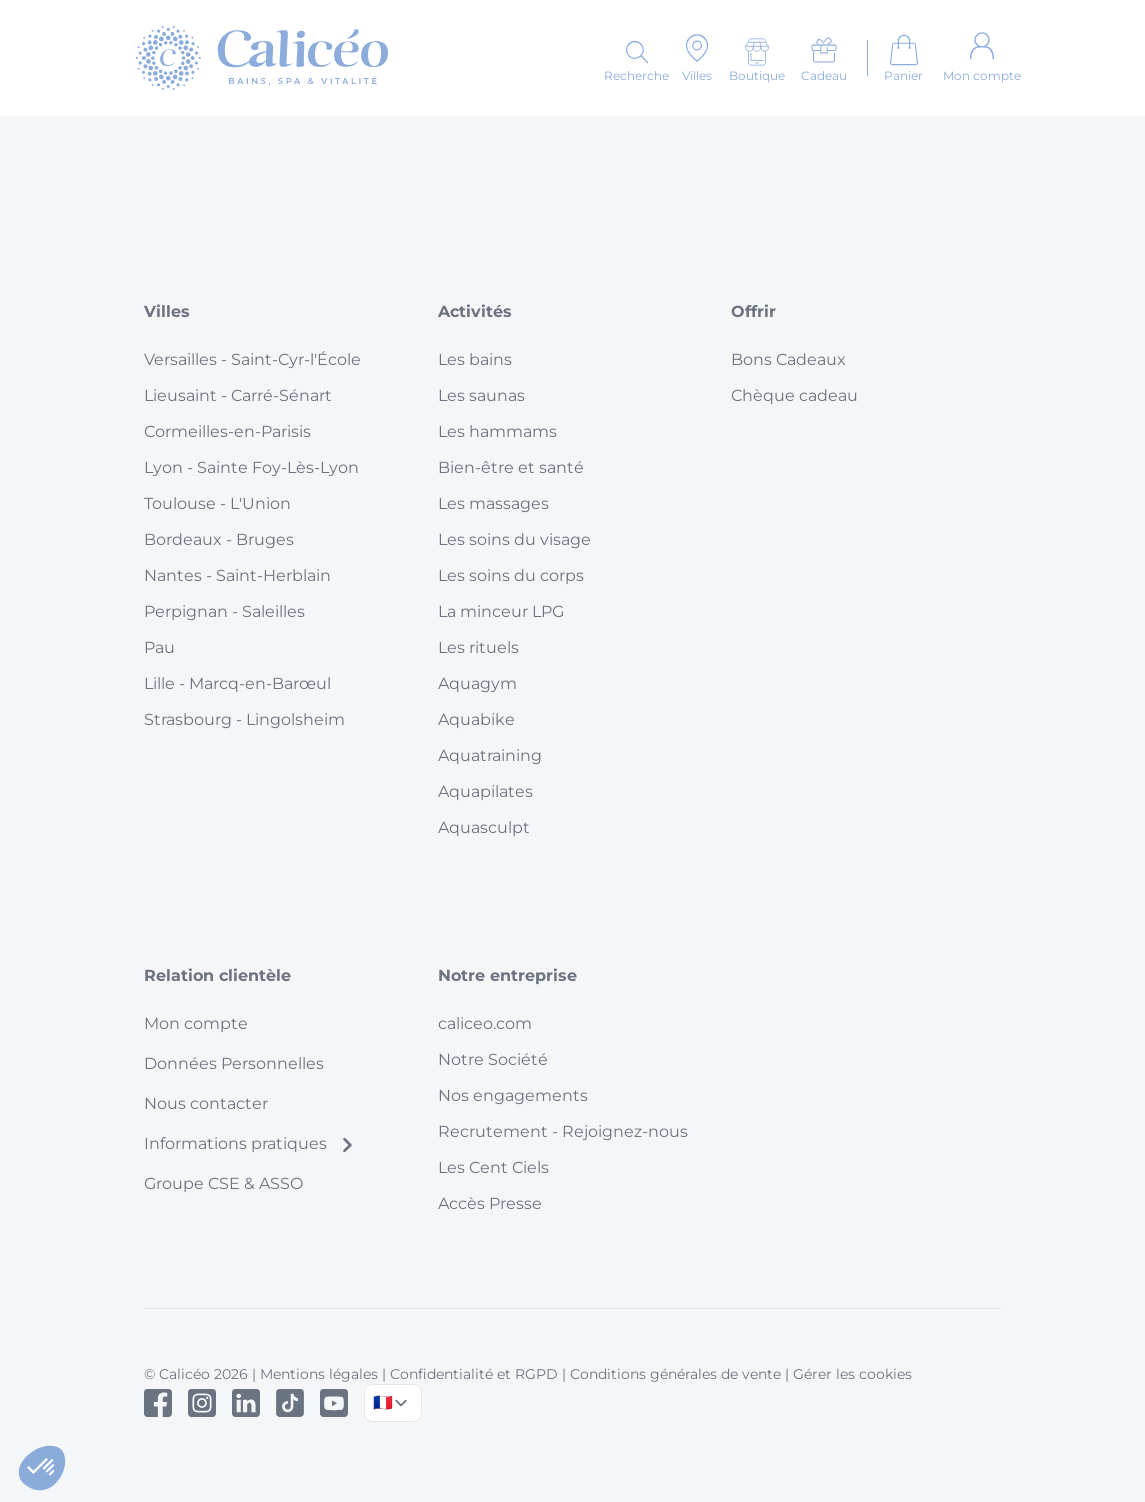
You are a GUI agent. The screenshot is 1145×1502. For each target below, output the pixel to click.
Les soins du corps (511, 575)
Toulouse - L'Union (217, 503)
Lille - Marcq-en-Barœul (237, 683)
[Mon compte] (982, 58)
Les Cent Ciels (493, 1167)
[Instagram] (202, 1403)
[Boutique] (757, 60)
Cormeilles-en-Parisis (227, 431)
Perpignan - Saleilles (224, 611)
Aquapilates (485, 791)
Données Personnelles (234, 1063)
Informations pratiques (249, 1143)
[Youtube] (334, 1403)
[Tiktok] (290, 1403)
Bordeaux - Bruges (219, 539)
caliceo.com (485, 1023)
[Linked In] (246, 1403)
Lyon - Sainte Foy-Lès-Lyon (251, 467)
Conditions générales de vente (675, 1374)
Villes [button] (167, 311)
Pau (159, 647)
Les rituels (478, 647)
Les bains (475, 359)
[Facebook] (158, 1403)
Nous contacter (206, 1103)
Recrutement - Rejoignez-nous (563, 1131)
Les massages (493, 503)
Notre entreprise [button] (507, 975)
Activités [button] (475, 311)
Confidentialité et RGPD (474, 1374)
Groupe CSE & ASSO (223, 1183)
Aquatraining (490, 755)
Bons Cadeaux (788, 359)
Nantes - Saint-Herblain (237, 575)
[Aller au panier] (903, 58)
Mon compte (196, 1023)
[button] (42, 1468)
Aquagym (477, 683)
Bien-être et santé (511, 467)
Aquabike (476, 719)
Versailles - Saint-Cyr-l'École (252, 359)
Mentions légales (319, 1374)
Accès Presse (490, 1203)
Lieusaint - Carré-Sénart (238, 395)
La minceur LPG (501, 611)
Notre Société (493, 1059)
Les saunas (481, 395)
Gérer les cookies (852, 1374)
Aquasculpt (484, 827)
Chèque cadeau (794, 395)
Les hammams (497, 431)
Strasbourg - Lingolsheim (244, 719)
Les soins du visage (514, 539)
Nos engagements (513, 1095)
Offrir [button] (753, 311)
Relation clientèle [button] (217, 975)
